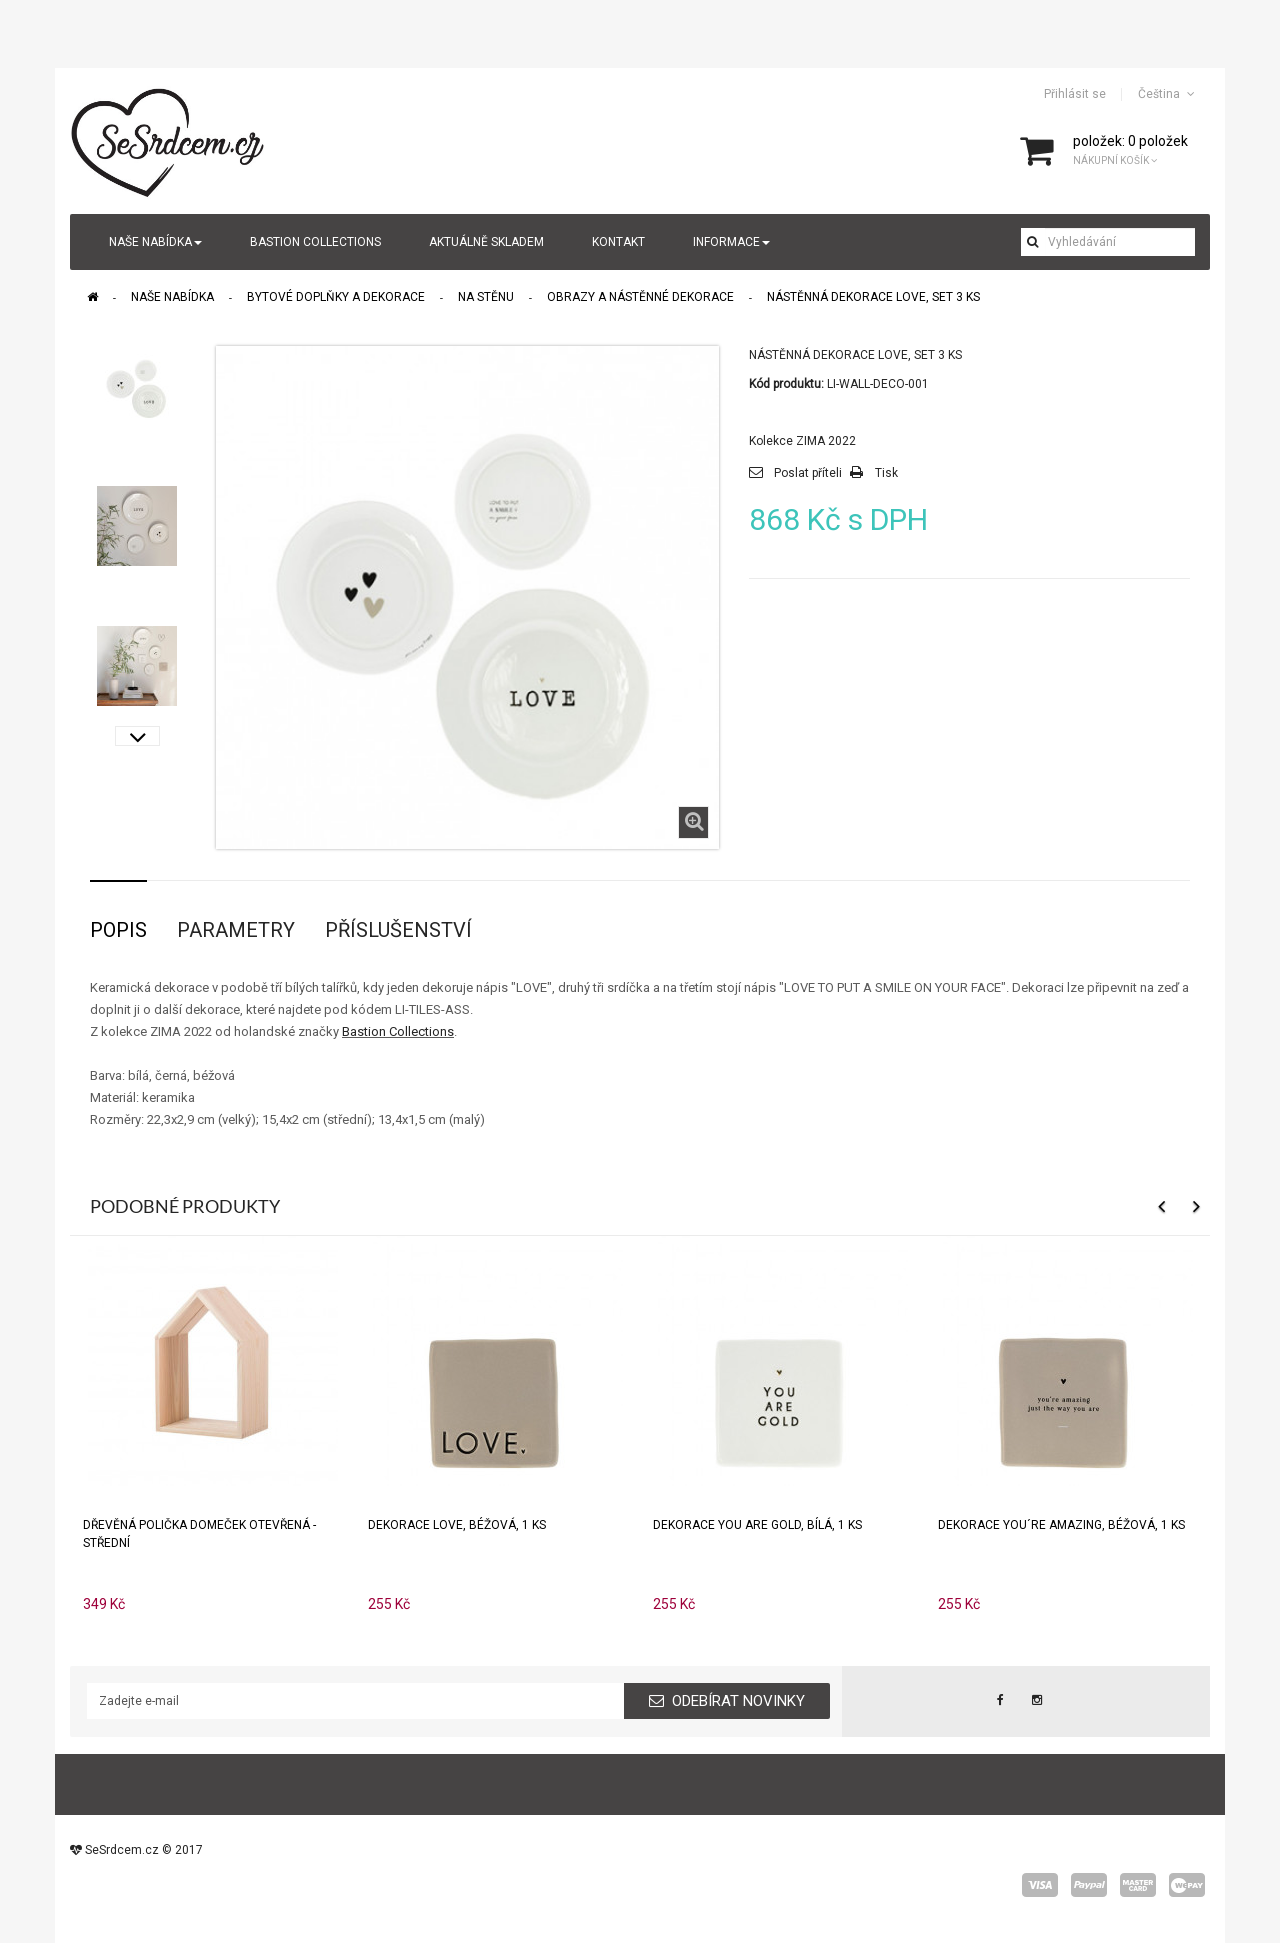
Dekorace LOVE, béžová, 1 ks (457, 1525)
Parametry (236, 930)
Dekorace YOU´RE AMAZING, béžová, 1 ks (1061, 1525)
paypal (1089, 1885)
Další (137, 736)
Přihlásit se (1075, 94)
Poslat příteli (808, 473)
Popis (118, 930)
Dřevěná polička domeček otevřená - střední (199, 1534)
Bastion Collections (398, 1031)
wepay (1187, 1885)
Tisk (886, 473)
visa (1040, 1885)
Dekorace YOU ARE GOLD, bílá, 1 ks (757, 1525)
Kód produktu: (786, 384)
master (1138, 1885)
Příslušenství (398, 930)
